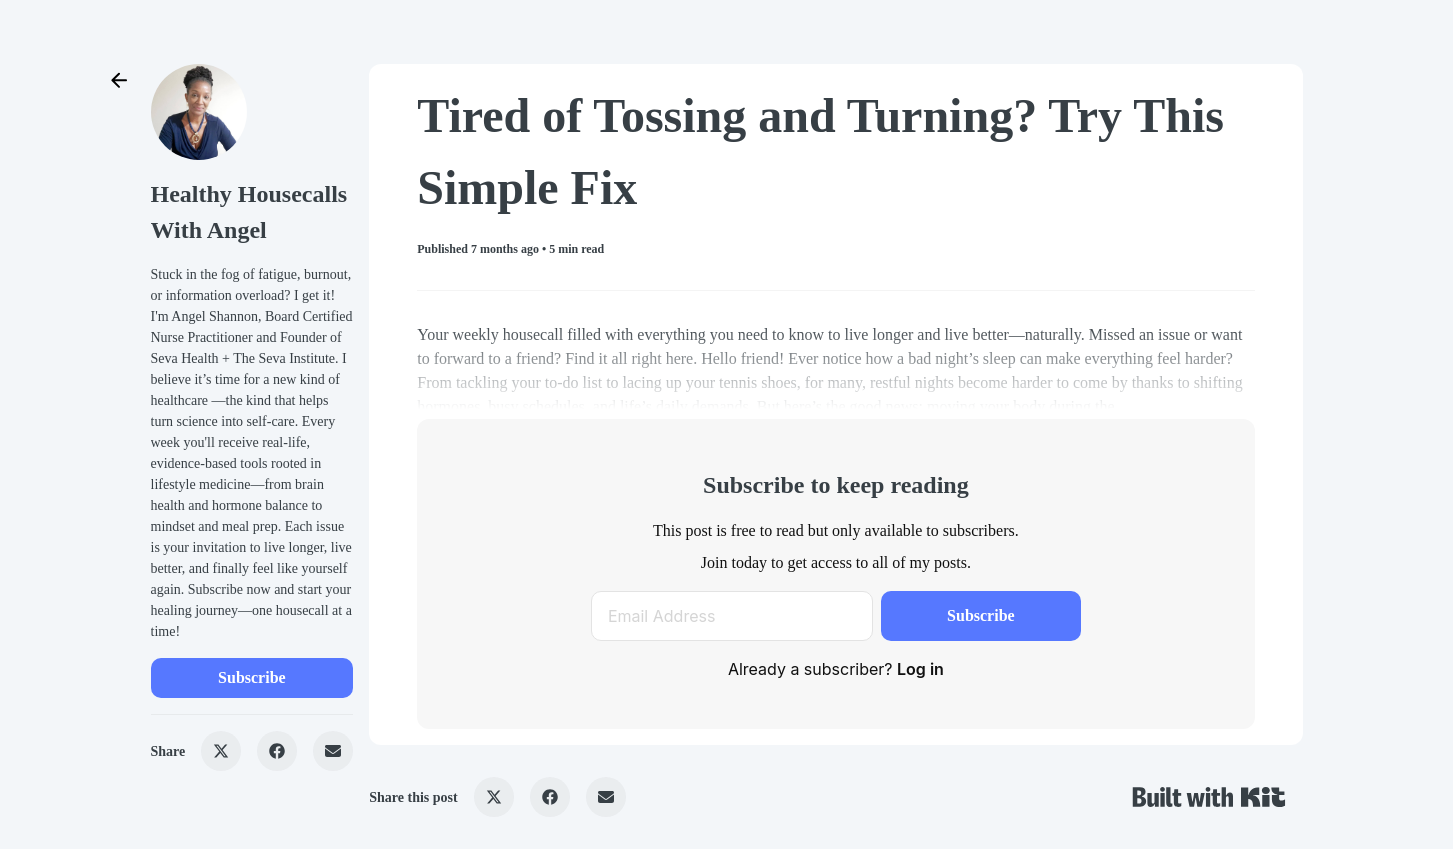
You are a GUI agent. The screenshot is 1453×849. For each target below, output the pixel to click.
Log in (920, 669)
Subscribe (252, 677)
